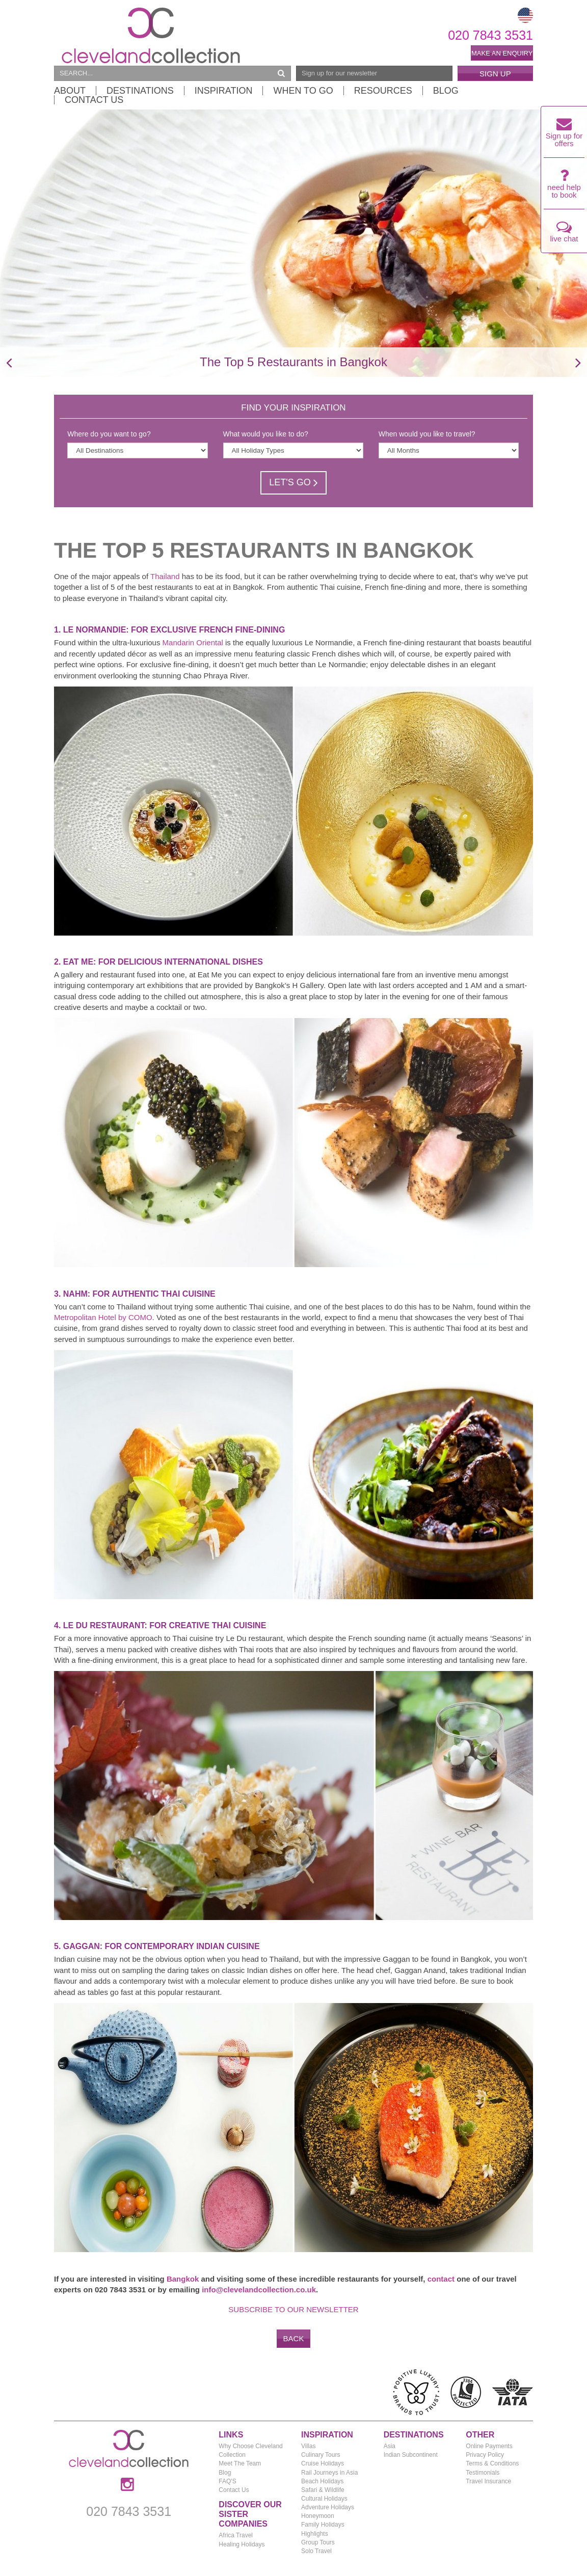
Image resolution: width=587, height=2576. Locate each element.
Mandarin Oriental (193, 642)
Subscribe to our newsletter (293, 2309)
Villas (308, 2446)
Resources (383, 90)
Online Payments (489, 2446)
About (70, 90)
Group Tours (318, 2542)
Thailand (165, 576)
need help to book (564, 186)
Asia (389, 2446)
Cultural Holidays (324, 2498)
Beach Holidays (322, 2481)
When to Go (303, 90)
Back (293, 2338)
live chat (564, 234)
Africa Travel (236, 2535)
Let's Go (293, 482)
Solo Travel (316, 2551)
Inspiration (224, 90)
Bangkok (183, 2278)
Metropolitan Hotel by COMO (103, 1317)
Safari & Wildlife (322, 2489)
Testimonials (482, 2472)
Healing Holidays (241, 2544)
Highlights (314, 2533)
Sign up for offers (564, 135)
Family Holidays (322, 2524)
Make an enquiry (501, 53)
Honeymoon (317, 2515)
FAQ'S (227, 2481)
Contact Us (94, 99)
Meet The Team (240, 2463)
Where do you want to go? (108, 434)
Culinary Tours (320, 2454)
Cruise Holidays (322, 2463)
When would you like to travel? (427, 434)
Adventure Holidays (327, 2507)
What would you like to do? (265, 434)
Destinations (140, 90)
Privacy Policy (485, 2454)
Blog (446, 90)
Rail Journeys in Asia (329, 2472)
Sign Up (495, 73)
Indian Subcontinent (411, 2454)
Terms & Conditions (492, 2463)
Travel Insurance (488, 2481)
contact (441, 2278)
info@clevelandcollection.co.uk (259, 2289)
